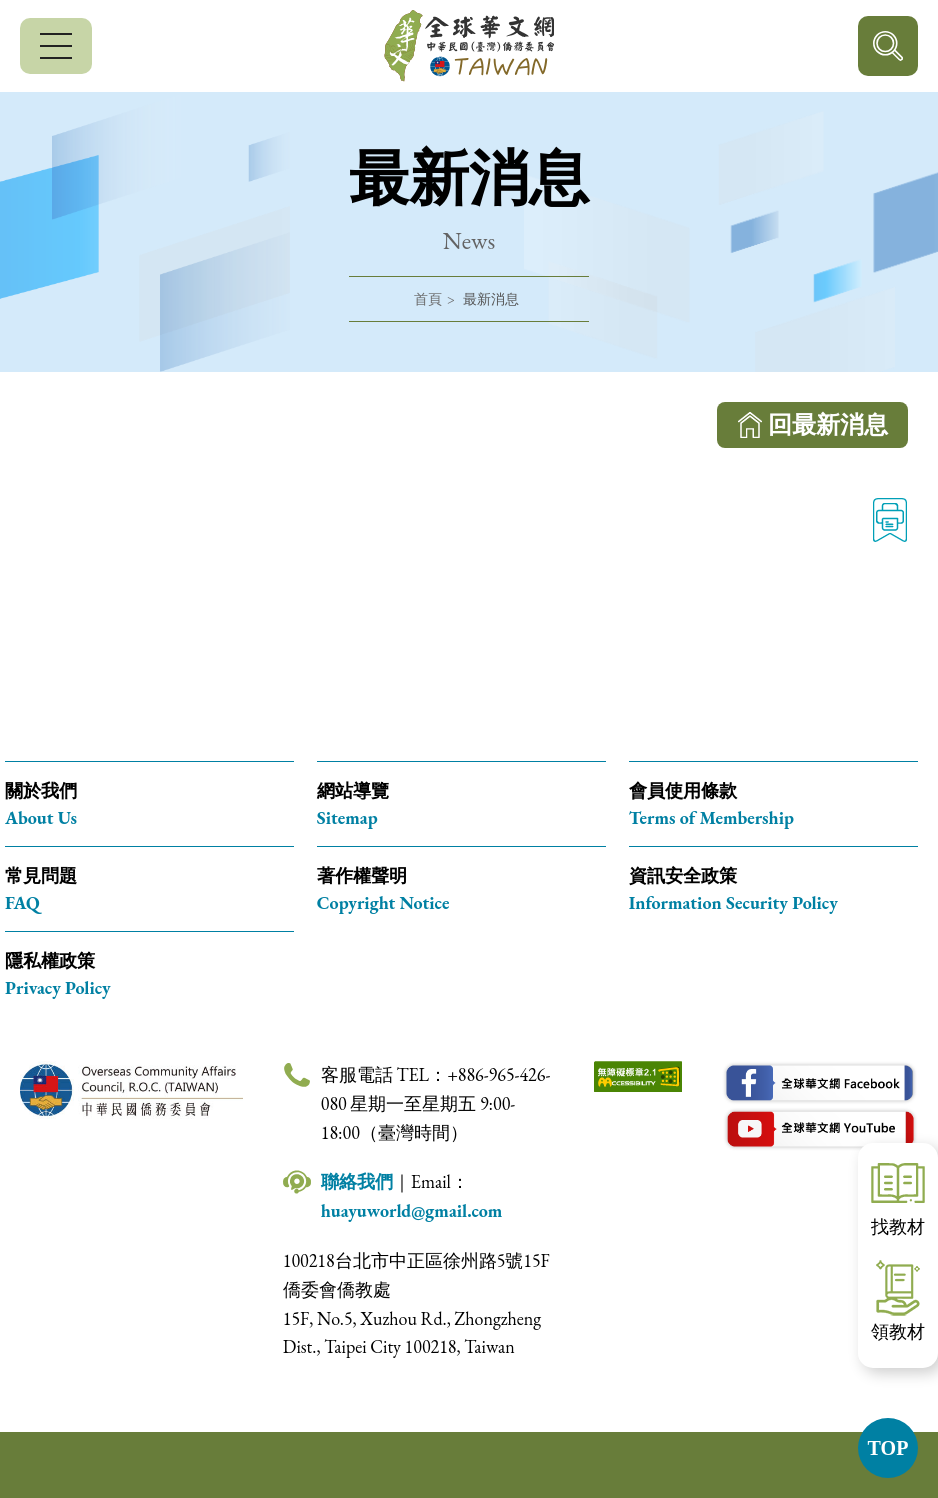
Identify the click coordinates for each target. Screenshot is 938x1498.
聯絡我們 (357, 1181)
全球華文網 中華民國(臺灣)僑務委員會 (469, 46)
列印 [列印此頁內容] (890, 520)
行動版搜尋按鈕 (888, 46)
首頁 (428, 299)
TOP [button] (888, 1448)
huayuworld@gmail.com (412, 1210)
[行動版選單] (56, 46)
